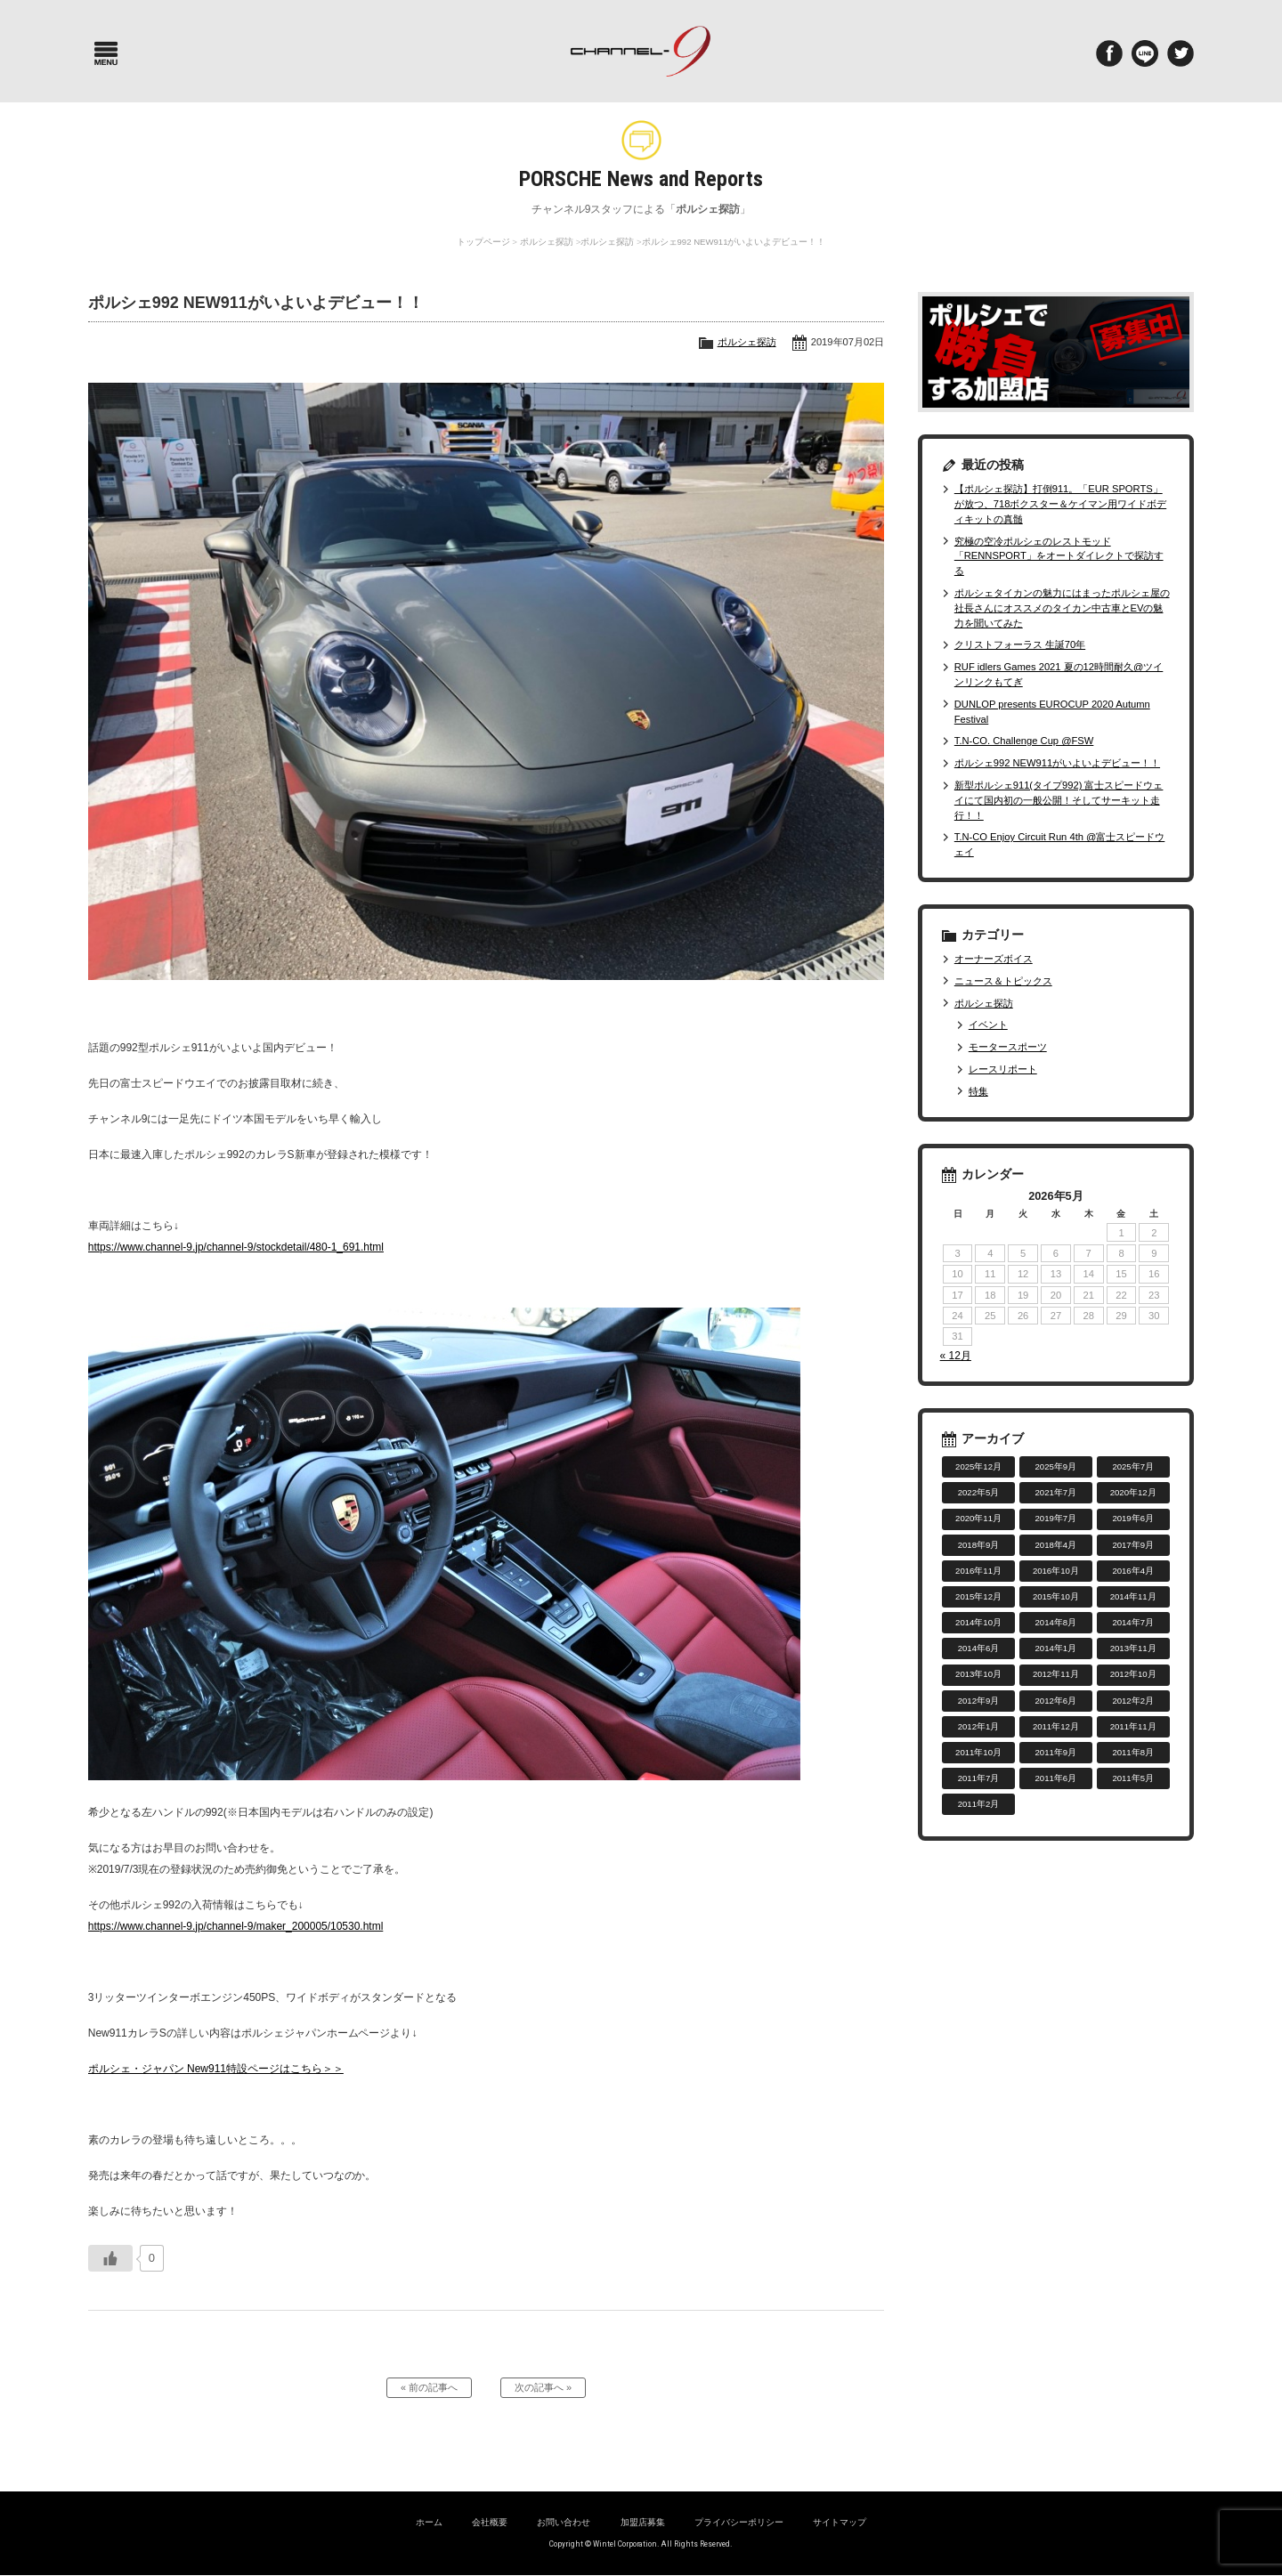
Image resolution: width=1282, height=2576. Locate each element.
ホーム (429, 2523)
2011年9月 (1056, 1752)
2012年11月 (1056, 1674)
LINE (1145, 53)
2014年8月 (1056, 1622)
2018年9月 (979, 1545)
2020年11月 (978, 1518)
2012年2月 (1133, 1700)
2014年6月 (979, 1648)
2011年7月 (979, 1778)
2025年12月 (978, 1466)
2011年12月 (1056, 1726)
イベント (988, 1024)
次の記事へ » (543, 2388)
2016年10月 (1056, 1571)
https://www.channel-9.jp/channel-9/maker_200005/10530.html (236, 1926)
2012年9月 (979, 1700)
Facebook (1109, 53)
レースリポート (1003, 1069)
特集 (978, 1091)
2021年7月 (1056, 1492)
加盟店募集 (643, 2523)
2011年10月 (978, 1752)
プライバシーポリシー (738, 2523)
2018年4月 (1056, 1545)
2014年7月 (1133, 1622)
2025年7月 (1133, 1466)
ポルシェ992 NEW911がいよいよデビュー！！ (1057, 762)
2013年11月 (1133, 1648)
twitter (1180, 53)
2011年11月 (1133, 1726)
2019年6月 (1133, 1518)
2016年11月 (978, 1571)
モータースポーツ (1008, 1046)
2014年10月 (978, 1622)
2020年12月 (1133, 1492)
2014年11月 (1133, 1596)
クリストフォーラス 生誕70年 (1019, 644)
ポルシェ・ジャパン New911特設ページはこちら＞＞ (216, 2068)
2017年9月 (1133, 1545)
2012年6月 (1056, 1700)
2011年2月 (979, 1804)
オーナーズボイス (993, 958)
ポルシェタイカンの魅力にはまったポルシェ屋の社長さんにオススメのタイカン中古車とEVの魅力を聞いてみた (1062, 607)
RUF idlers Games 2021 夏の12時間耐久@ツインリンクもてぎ (1059, 674)
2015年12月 (978, 1596)
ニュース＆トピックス (1003, 981)
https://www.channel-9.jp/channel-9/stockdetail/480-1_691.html (236, 1247)
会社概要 (489, 2523)
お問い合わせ (563, 2523)
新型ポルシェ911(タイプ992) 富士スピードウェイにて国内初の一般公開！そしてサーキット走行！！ (1059, 800)
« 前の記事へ (429, 2388)
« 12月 (955, 1355)
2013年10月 (978, 1674)
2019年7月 (1056, 1518)
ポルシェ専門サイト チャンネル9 (640, 51)
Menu (106, 53)
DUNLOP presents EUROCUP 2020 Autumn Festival (1052, 712)
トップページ (483, 242)
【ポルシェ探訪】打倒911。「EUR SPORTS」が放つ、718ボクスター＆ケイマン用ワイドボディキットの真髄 (1060, 503)
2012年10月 (1133, 1674)
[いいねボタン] (110, 2258)
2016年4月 (1133, 1571)
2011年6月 (1056, 1778)
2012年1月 (979, 1726)
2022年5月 (979, 1492)
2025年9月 (1056, 1466)
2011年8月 (1133, 1752)
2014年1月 (1056, 1648)
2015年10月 (1056, 1596)
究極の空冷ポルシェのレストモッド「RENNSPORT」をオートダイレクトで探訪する (1059, 556)
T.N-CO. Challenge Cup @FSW (1024, 740)
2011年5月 (1133, 1778)
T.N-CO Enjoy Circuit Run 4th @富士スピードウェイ (1059, 844)
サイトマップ (839, 2523)
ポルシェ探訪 (546, 242)
